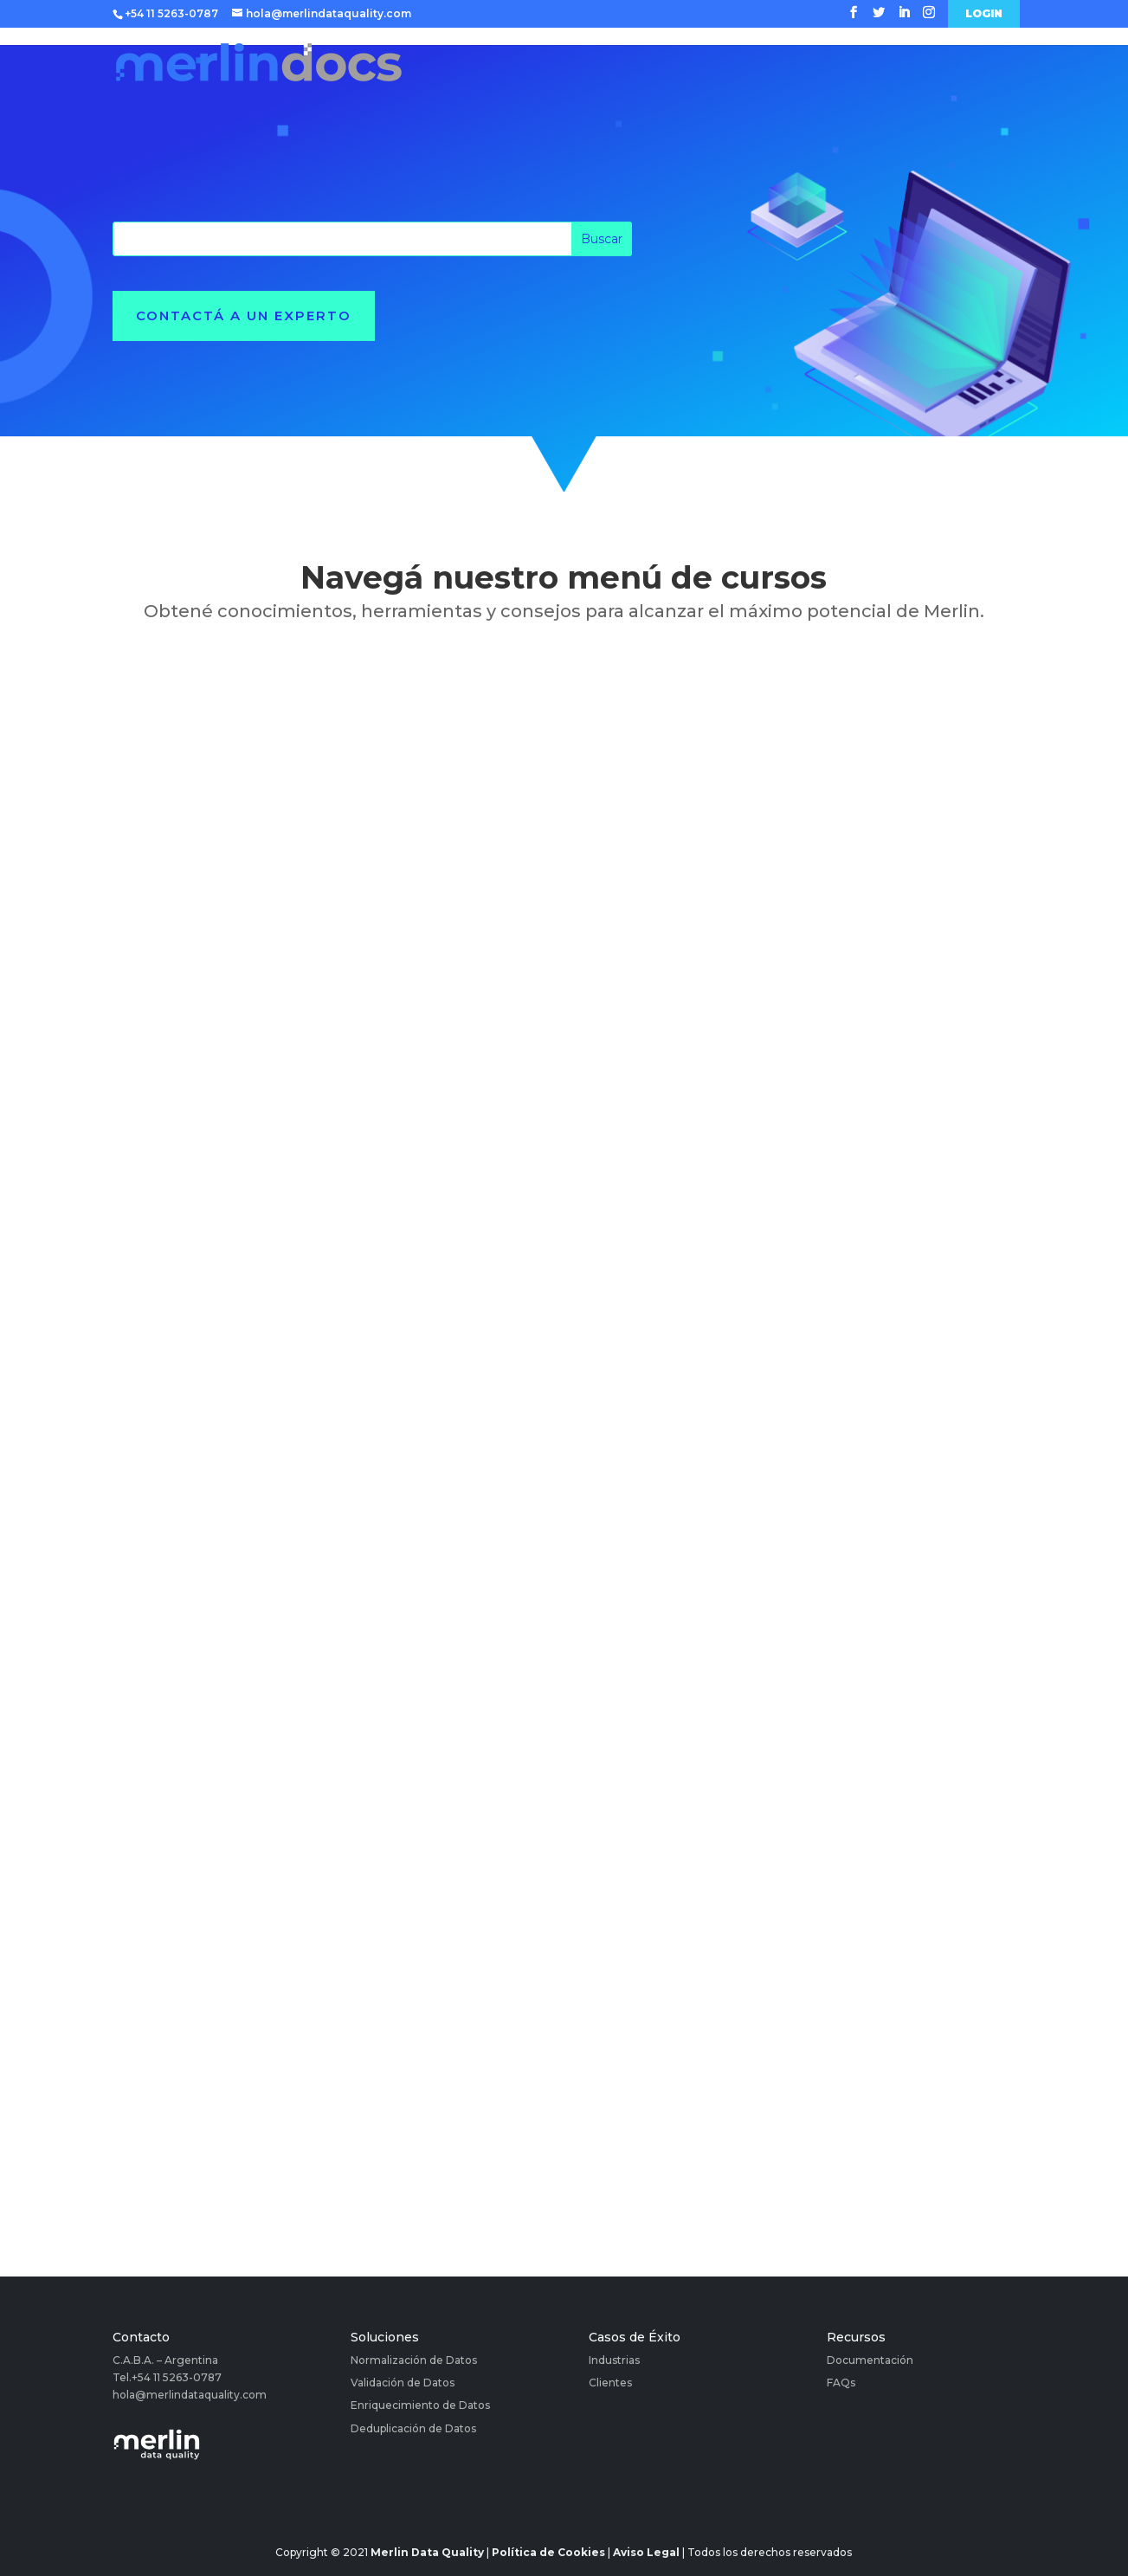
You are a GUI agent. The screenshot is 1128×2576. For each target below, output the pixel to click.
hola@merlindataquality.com (190, 2394)
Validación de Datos (402, 2382)
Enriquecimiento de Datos (420, 2405)
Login (983, 14)
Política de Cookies (548, 2552)
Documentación (870, 2360)
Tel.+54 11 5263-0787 (167, 2377)
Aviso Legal (646, 2552)
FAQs (841, 2382)
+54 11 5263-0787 (171, 13)
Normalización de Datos (414, 2360)
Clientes (610, 2382)
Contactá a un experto (243, 315)
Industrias (614, 2360)
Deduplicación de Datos (413, 2428)
